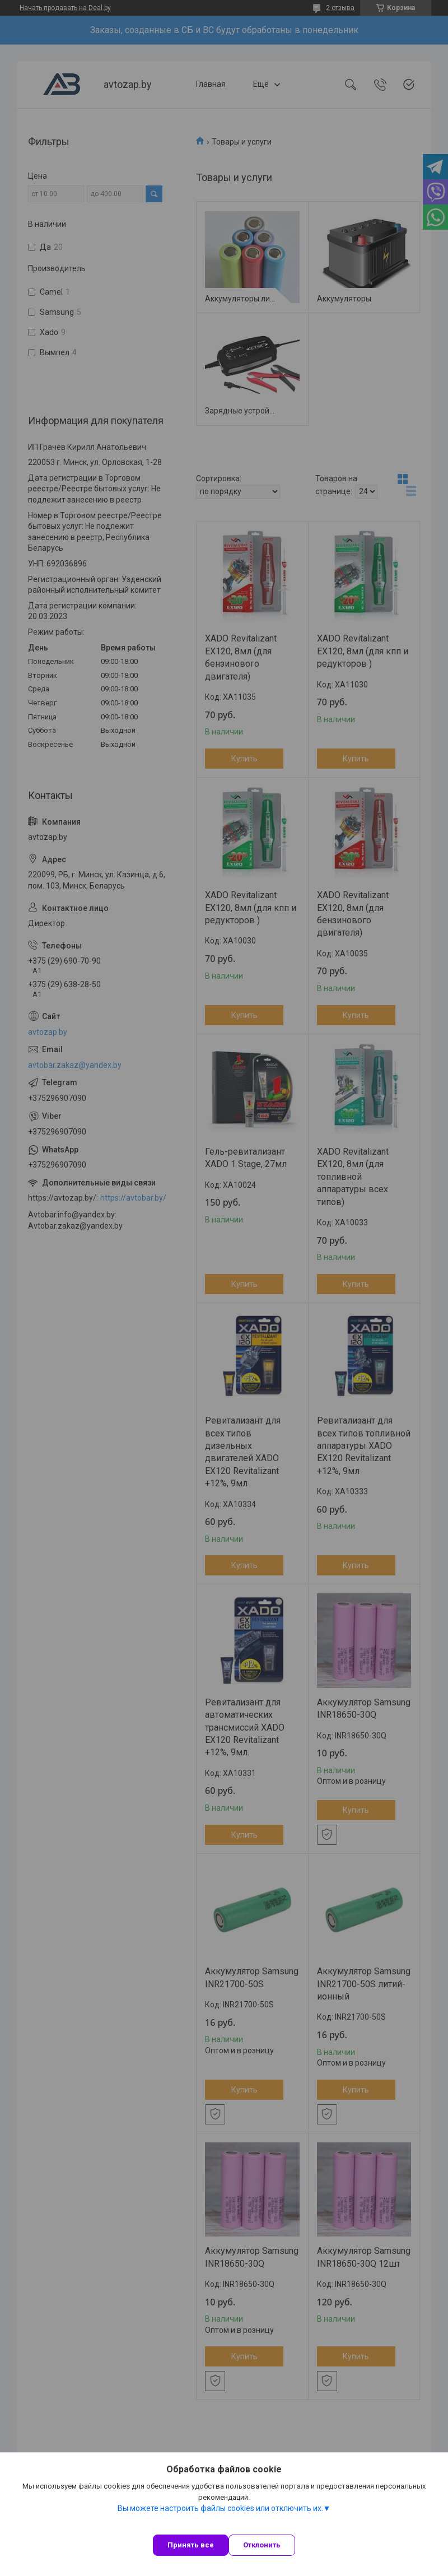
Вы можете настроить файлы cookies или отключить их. (220, 2508)
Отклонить (262, 2545)
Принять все (190, 2545)
